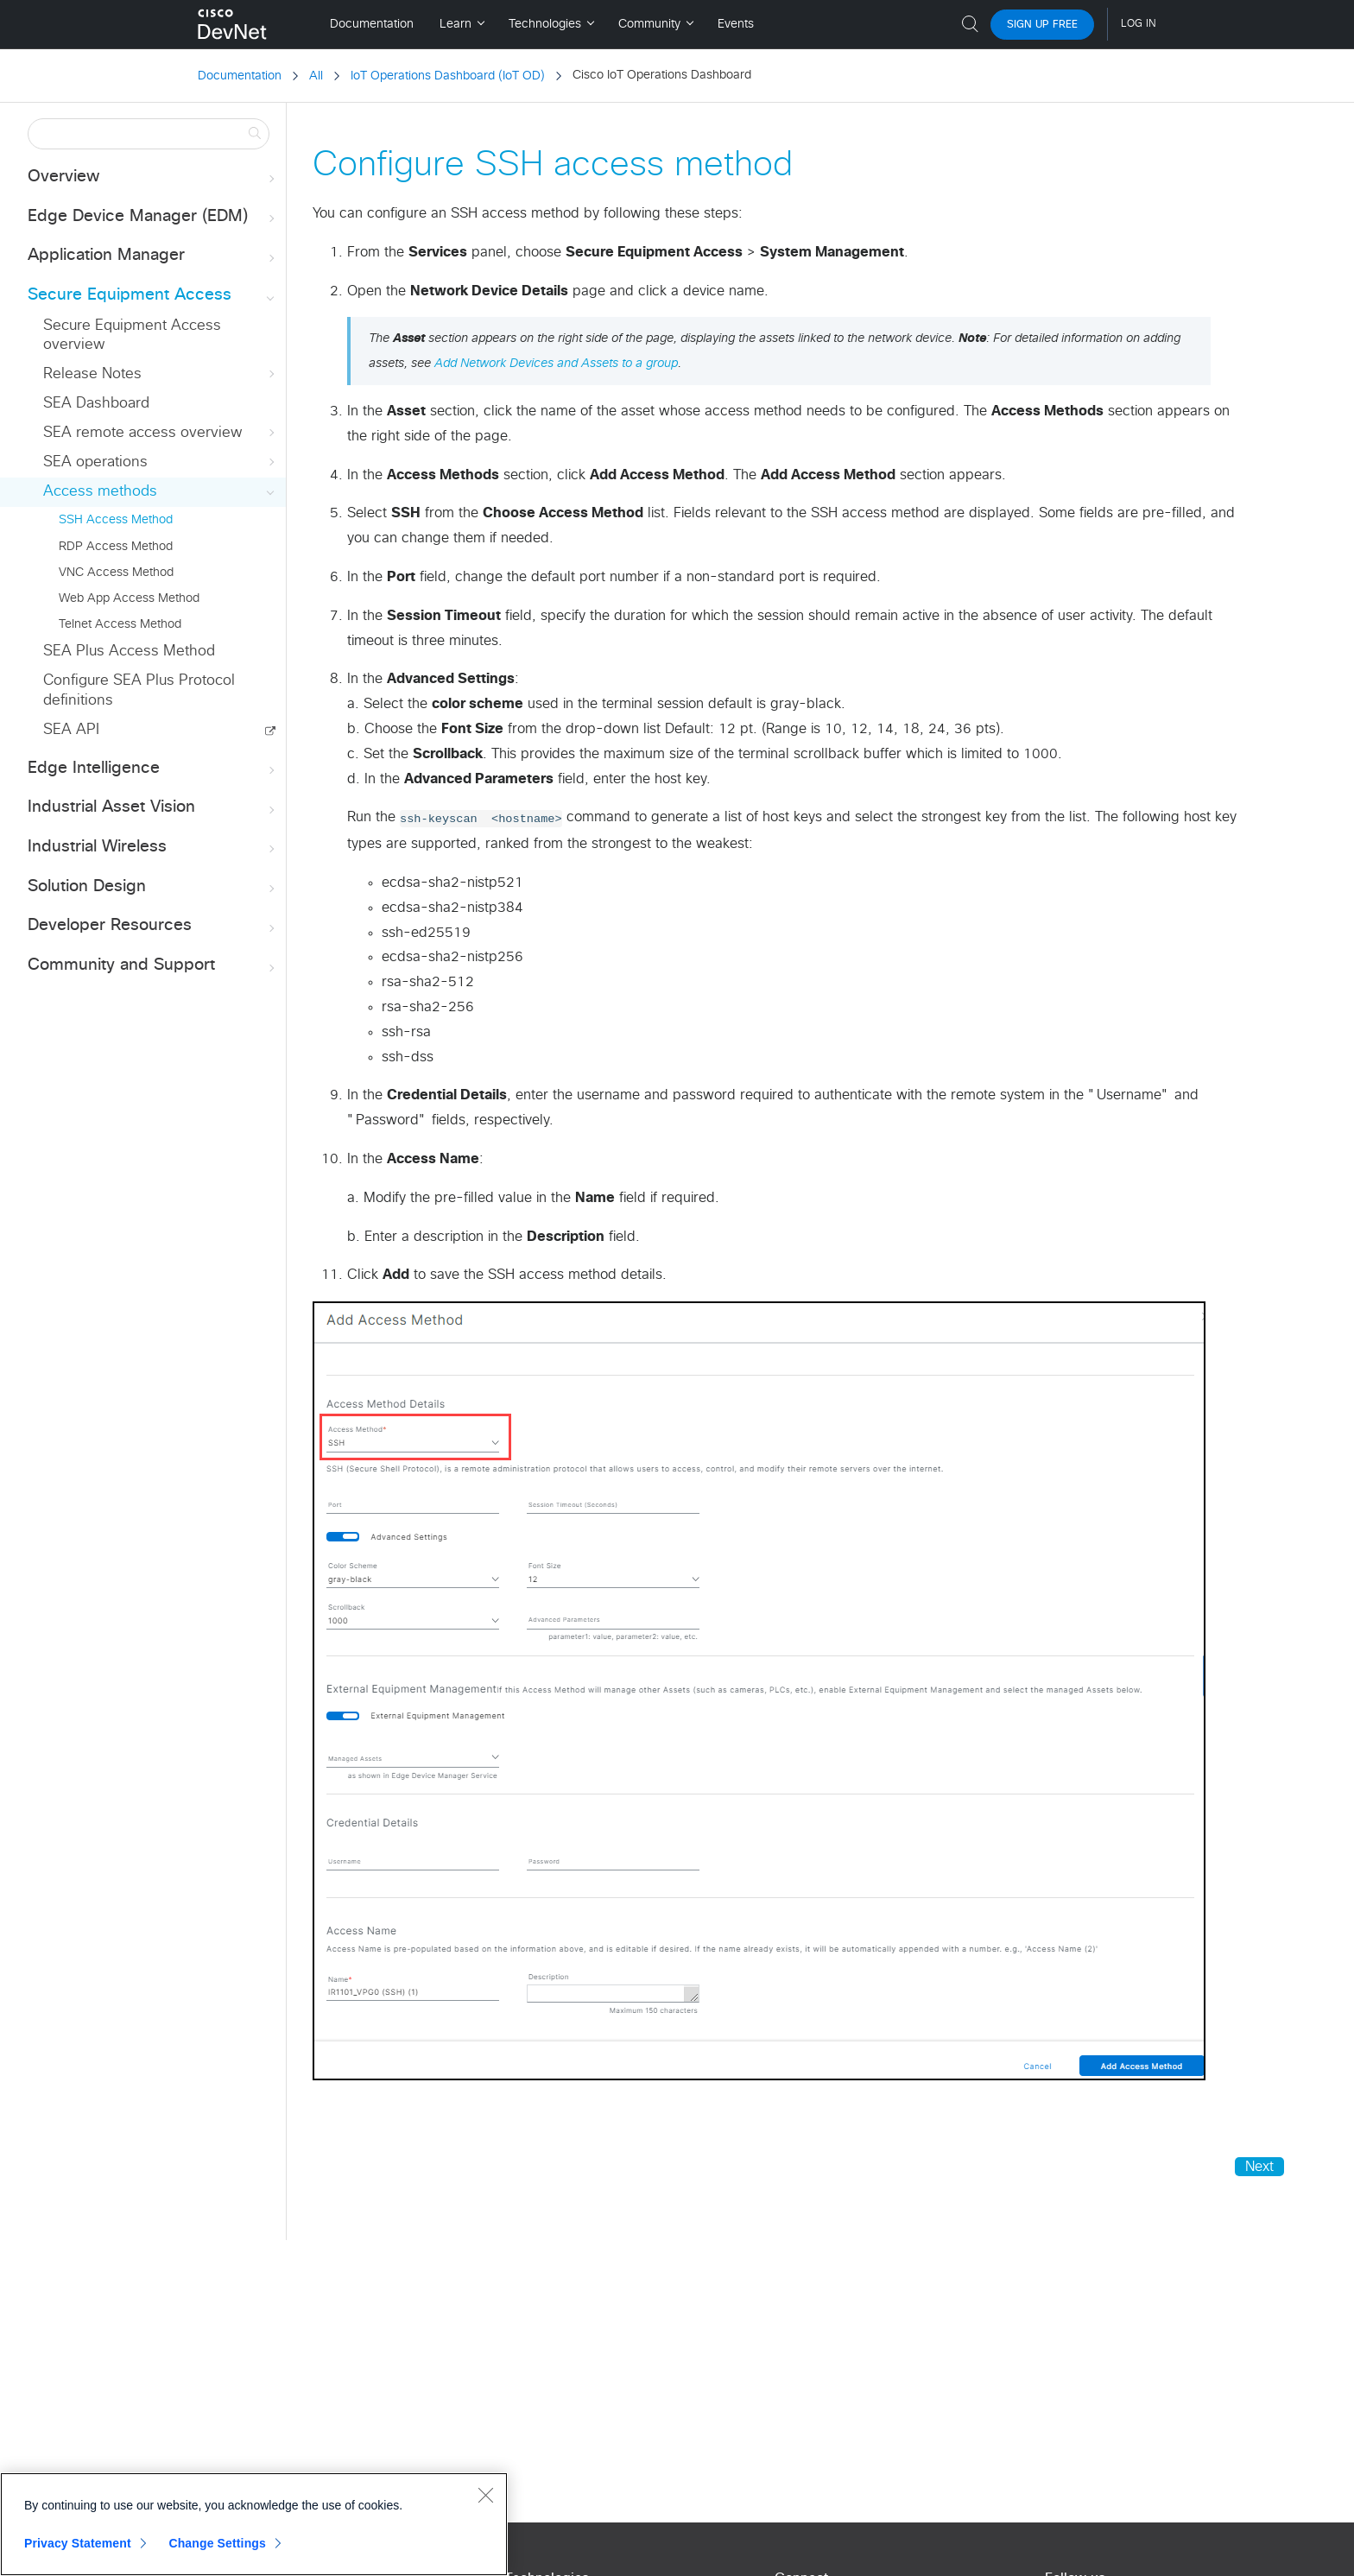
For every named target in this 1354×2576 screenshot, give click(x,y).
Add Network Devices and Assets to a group (556, 364)
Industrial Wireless (153, 848)
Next (1259, 2167)
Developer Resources (153, 926)
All (316, 76)
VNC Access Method (116, 572)
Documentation (240, 76)
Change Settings (217, 2543)
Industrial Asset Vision (153, 808)
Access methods (160, 491)
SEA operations (160, 462)
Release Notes (160, 374)
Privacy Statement (77, 2543)
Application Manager (153, 256)
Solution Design (153, 887)
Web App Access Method (129, 598)
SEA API (71, 730)
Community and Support (153, 966)
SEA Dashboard (96, 403)
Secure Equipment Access (153, 296)
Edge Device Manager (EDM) (153, 217)
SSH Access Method (116, 520)
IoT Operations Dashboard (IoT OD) (448, 76)
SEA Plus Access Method (129, 651)
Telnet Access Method (120, 624)
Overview (153, 177)
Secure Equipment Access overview (132, 335)
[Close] (485, 2494)
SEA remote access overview (160, 433)
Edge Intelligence (153, 769)
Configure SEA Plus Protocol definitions (139, 690)
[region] (254, 2524)
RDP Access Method (116, 547)
